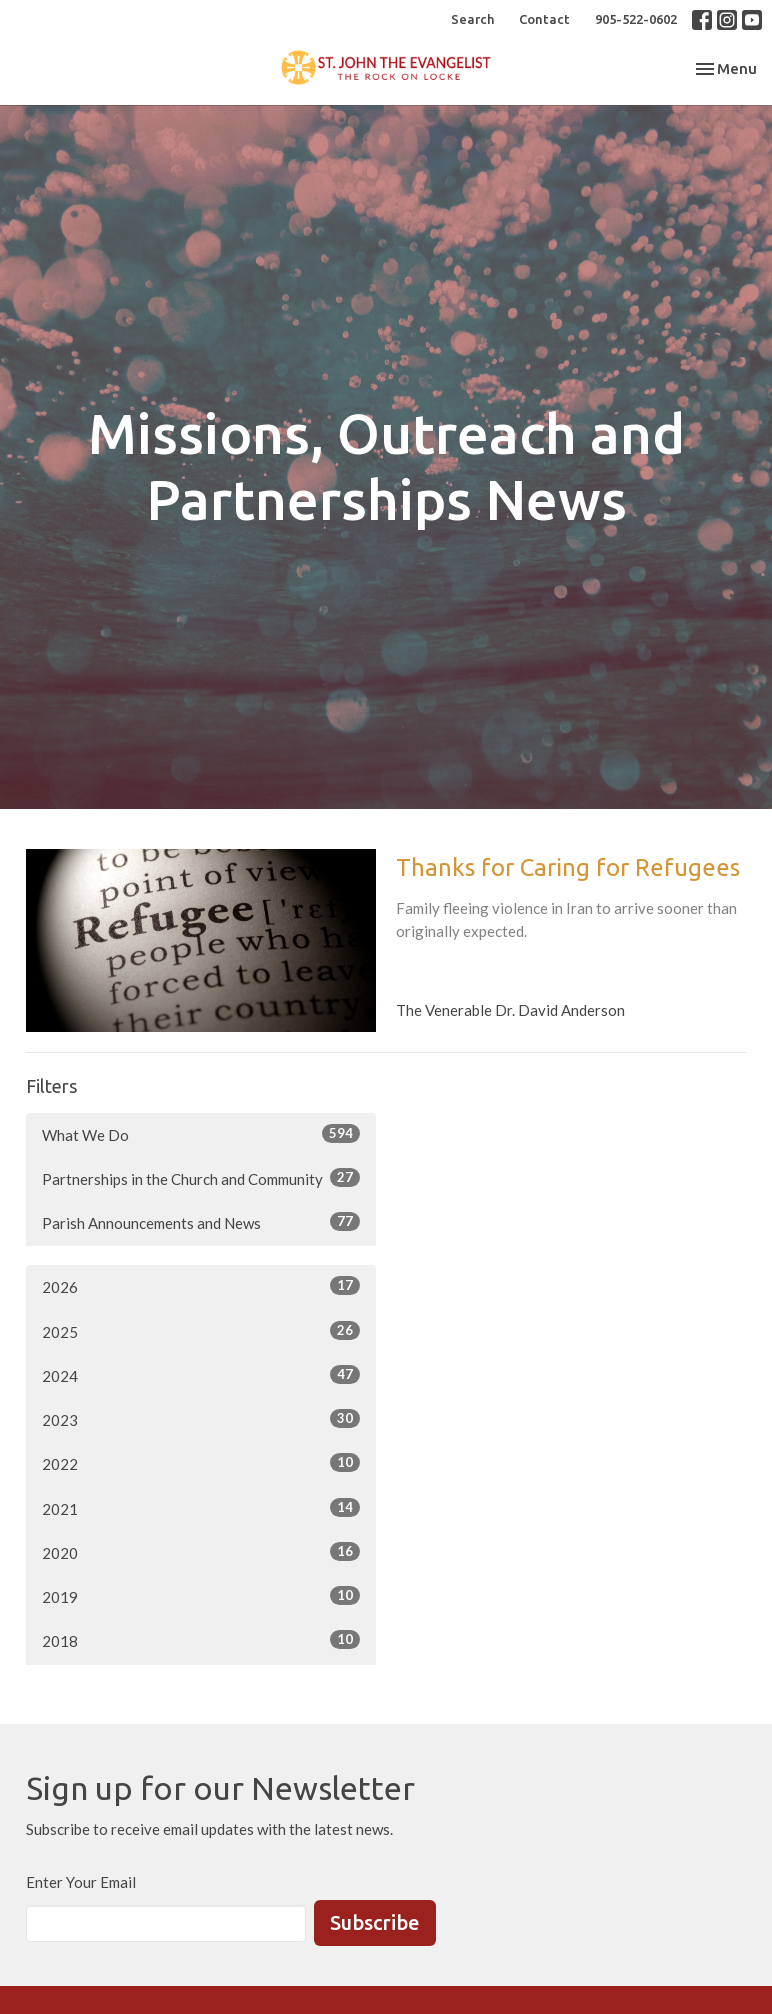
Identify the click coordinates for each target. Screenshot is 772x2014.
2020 (201, 1552)
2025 (201, 1331)
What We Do (201, 1134)
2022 (201, 1463)
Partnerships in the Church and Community (201, 1178)
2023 (201, 1419)
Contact (544, 19)
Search (472, 19)
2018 (201, 1640)
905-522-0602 (636, 19)
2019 (201, 1596)
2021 (201, 1508)
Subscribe (375, 1922)
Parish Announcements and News (201, 1222)
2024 (201, 1375)
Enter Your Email (81, 1882)
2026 (201, 1286)
